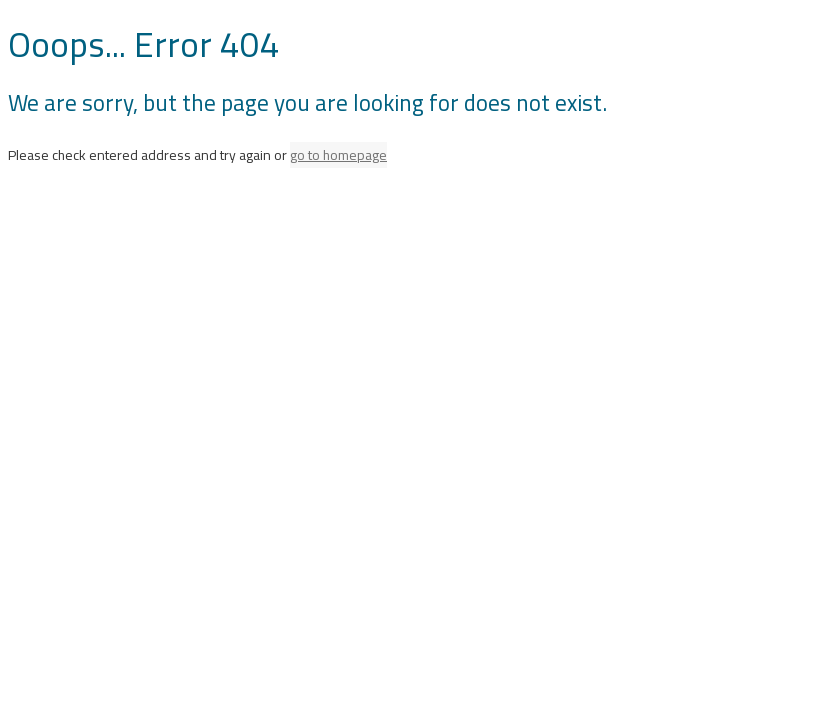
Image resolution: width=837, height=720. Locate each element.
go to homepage (338, 155)
